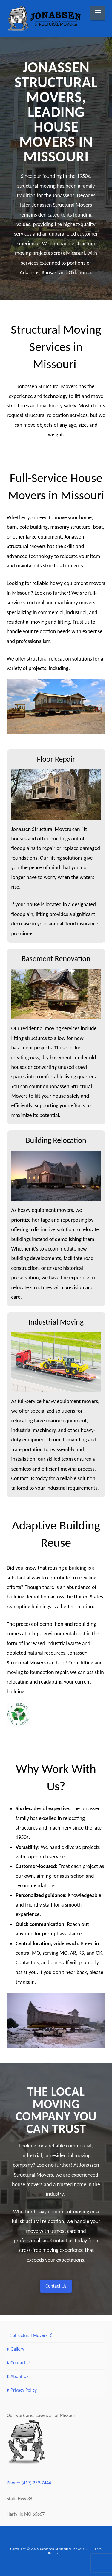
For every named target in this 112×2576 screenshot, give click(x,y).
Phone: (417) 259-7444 (29, 2483)
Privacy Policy (22, 2390)
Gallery (15, 2349)
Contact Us (19, 2362)
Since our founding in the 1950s (55, 176)
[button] (97, 13)
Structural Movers (31, 2335)
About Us (18, 2376)
